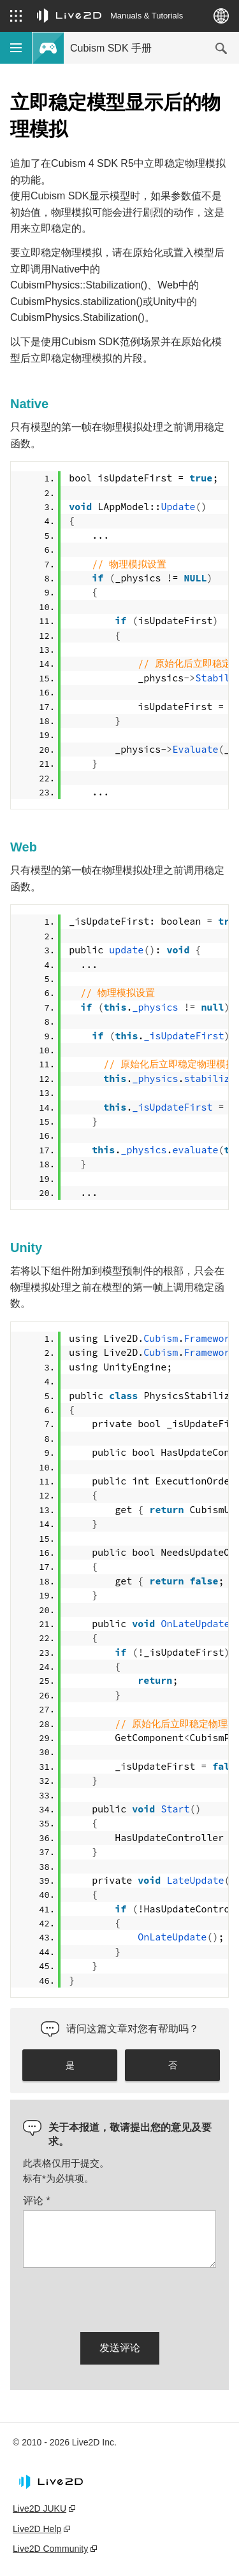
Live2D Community (50, 2549)
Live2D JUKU (39, 2508)
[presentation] (120, 2298)
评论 (36, 2200)
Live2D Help (37, 2529)
